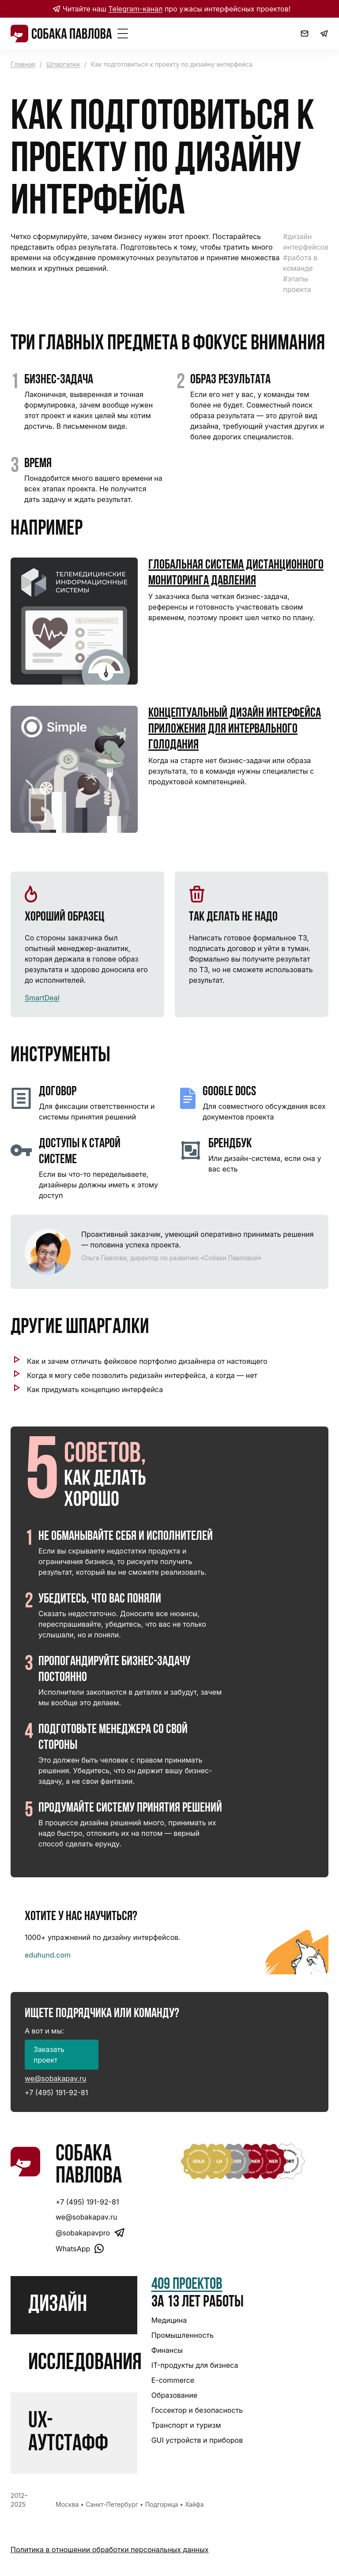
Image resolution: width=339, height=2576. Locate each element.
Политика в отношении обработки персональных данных (109, 2549)
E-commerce (172, 2380)
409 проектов (186, 2285)
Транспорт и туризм (186, 2425)
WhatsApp (80, 2248)
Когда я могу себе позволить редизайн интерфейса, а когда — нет (142, 1375)
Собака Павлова (89, 2166)
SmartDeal (42, 997)
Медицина (169, 2320)
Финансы (167, 2350)
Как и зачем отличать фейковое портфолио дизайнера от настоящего (147, 1361)
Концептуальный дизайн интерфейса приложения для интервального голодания (234, 729)
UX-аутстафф (68, 2433)
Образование (174, 2395)
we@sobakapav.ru (55, 2078)
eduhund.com (48, 1955)
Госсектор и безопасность (197, 2410)
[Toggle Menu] (122, 33)
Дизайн (57, 2305)
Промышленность (182, 2335)
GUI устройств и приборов (197, 2440)
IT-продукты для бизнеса (194, 2365)
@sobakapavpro (90, 2233)
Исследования (85, 2363)
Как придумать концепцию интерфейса (95, 1389)
